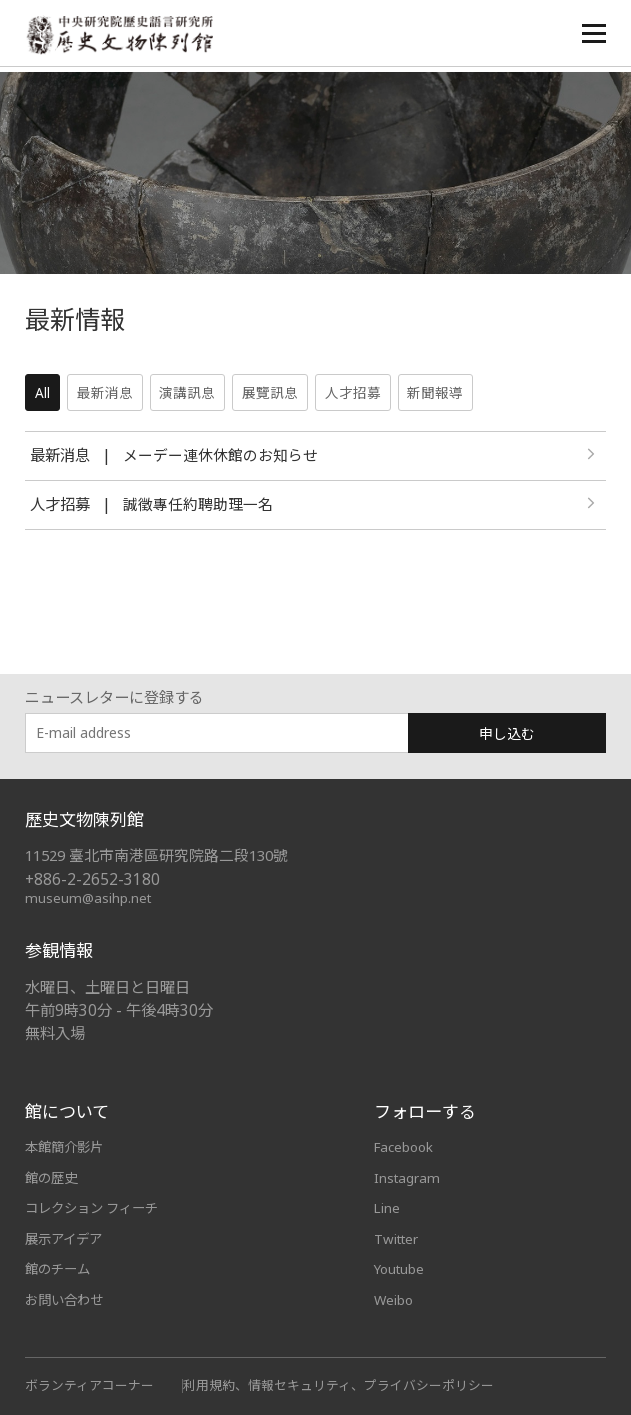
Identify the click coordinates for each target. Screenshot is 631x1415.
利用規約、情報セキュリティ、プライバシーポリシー (338, 1383)
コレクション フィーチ (97, 1206)
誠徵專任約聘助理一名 (198, 505)
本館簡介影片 (67, 1146)
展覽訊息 (272, 392)
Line (387, 1206)
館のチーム (60, 1266)
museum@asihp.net (89, 897)
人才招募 (355, 392)
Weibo (394, 1297)
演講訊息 (189, 392)
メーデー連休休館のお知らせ (220, 456)
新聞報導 (438, 392)
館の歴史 (53, 1176)
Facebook (406, 1146)
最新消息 (106, 392)
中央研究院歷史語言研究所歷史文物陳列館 (126, 36)
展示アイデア (66, 1236)
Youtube (401, 1266)
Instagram (408, 1176)
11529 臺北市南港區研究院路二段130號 (160, 855)
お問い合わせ (67, 1297)
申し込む (507, 733)
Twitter (398, 1236)
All (42, 392)
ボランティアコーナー (89, 1383)
